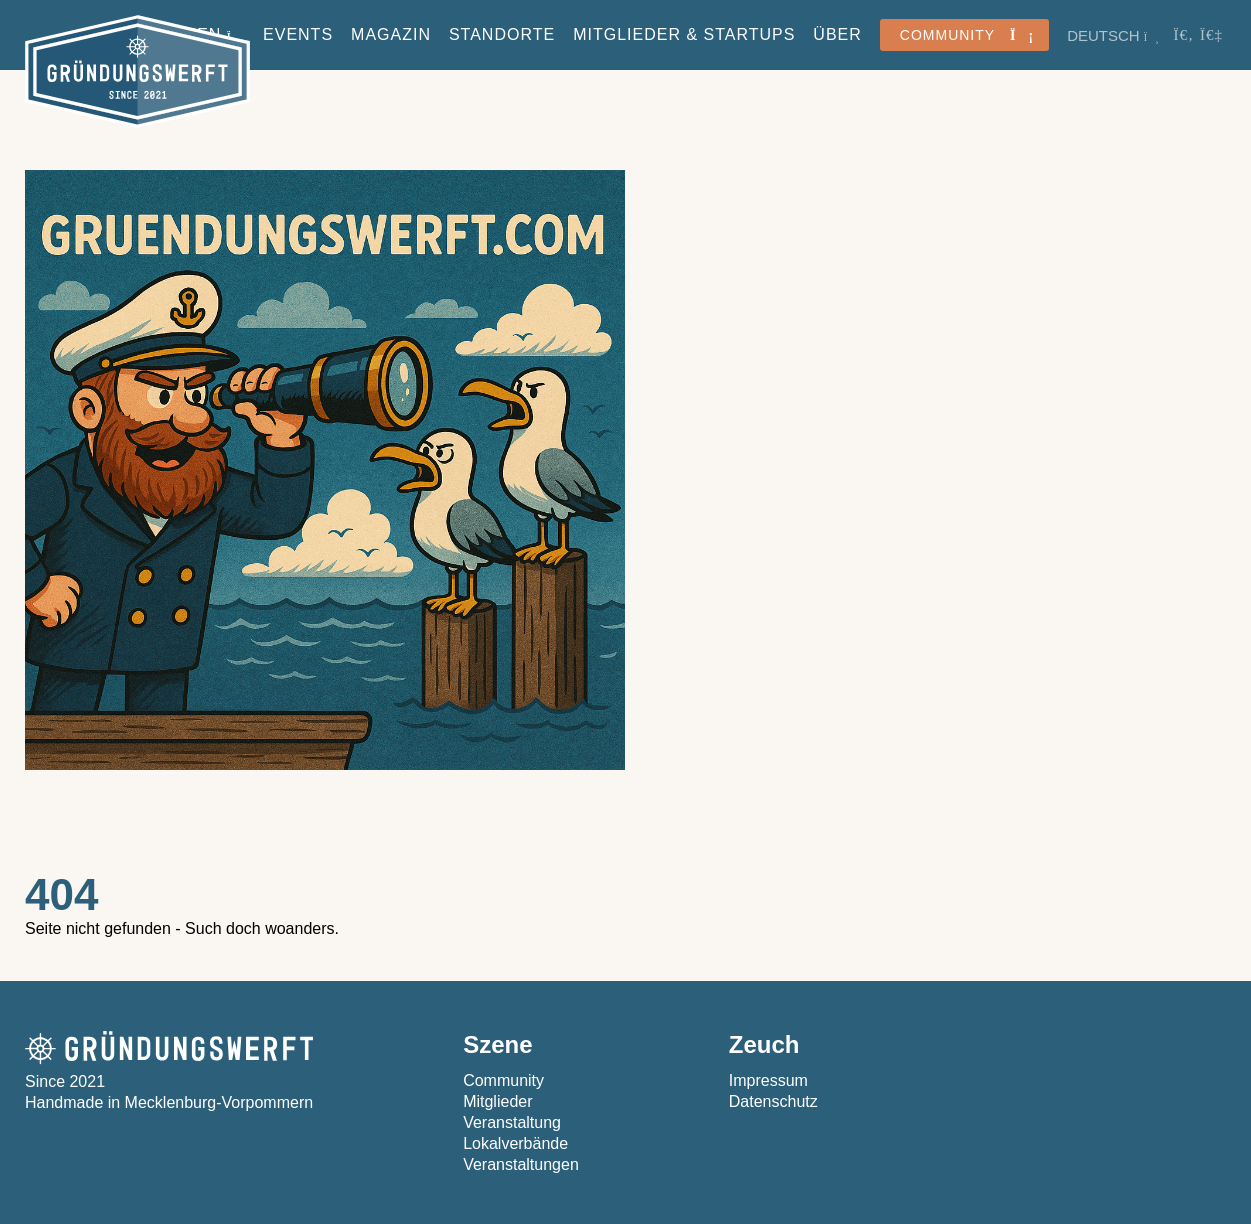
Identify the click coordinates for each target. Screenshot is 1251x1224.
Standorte (502, 34)
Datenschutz (773, 1101)
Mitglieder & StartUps (684, 34)
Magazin (391, 34)
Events (298, 34)
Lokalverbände (515, 1143)
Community (503, 1080)
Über (837, 34)
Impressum (768, 1080)
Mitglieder (497, 1101)
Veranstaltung (512, 1122)
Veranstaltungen (521, 1164)
